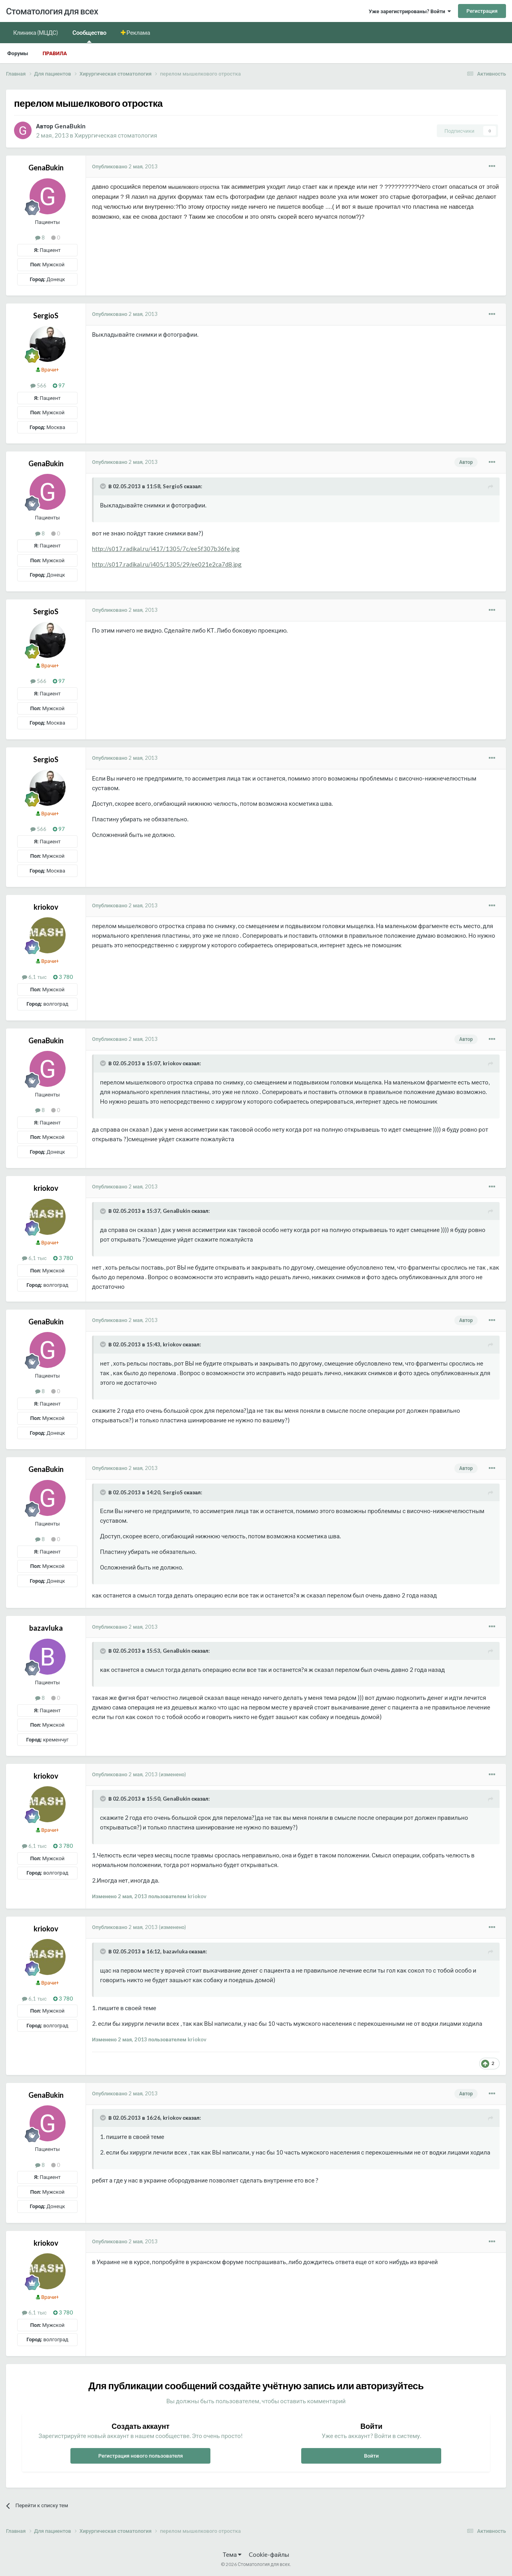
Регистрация (482, 11)
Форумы (17, 53)
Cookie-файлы (269, 2554)
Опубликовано (125, 166)
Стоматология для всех (52, 11)
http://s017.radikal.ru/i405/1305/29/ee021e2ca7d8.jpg (167, 564)
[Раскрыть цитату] (103, 486)
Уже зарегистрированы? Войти (410, 11)
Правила (54, 53)
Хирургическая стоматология (115, 135)
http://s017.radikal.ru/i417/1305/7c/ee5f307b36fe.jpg (166, 548)
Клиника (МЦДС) (35, 32)
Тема (232, 2554)
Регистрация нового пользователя (140, 2455)
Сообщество (89, 36)
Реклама (138, 32)
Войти (371, 2455)
